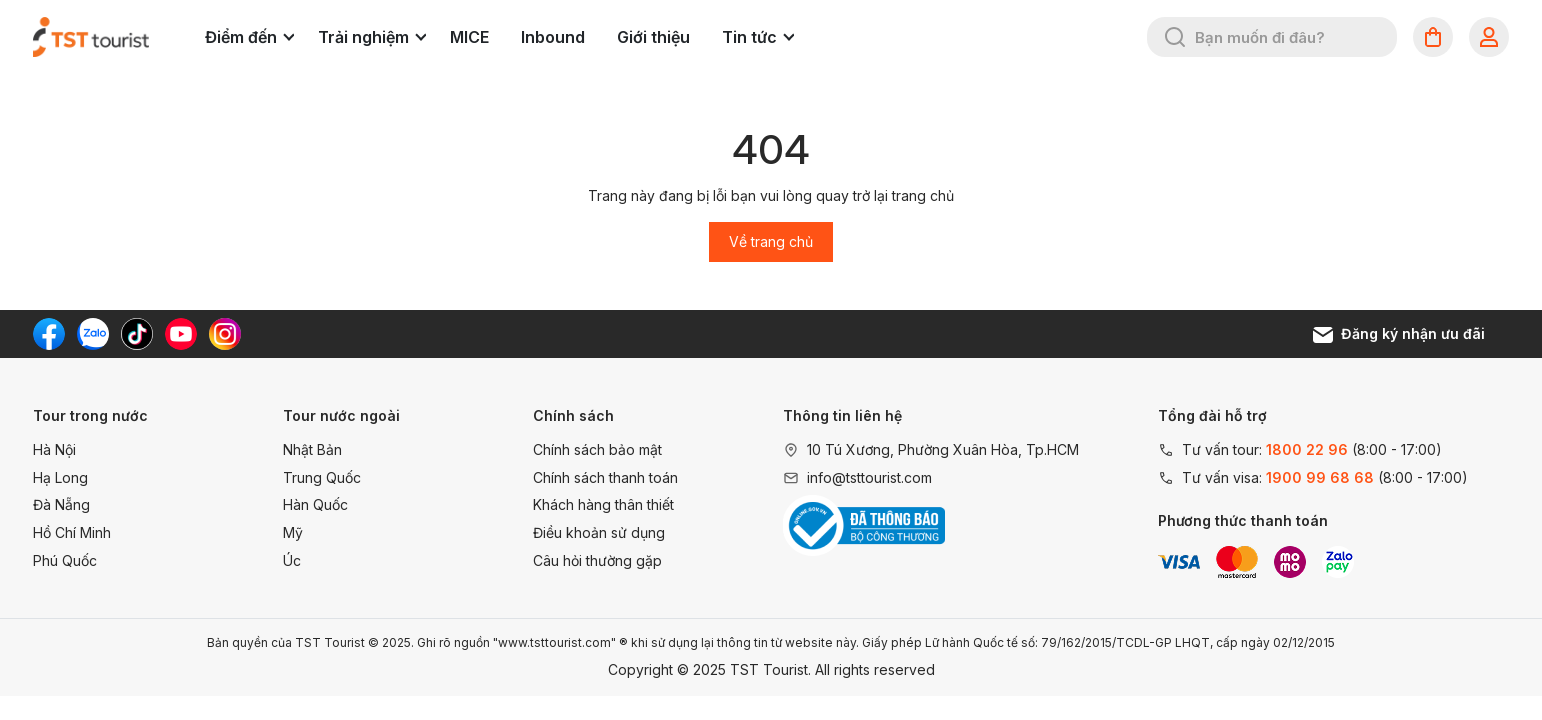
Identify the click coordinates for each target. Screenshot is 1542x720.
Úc (292, 560)
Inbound (553, 37)
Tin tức (758, 37)
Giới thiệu (653, 37)
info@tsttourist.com (869, 477)
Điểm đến (249, 37)
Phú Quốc (65, 560)
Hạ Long (60, 477)
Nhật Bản (312, 449)
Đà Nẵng (61, 504)
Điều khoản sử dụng (599, 532)
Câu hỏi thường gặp (597, 560)
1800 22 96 (1307, 449)
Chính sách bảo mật (597, 449)
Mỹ (293, 532)
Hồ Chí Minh (72, 532)
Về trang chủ (771, 241)
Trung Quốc (322, 477)
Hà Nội (54, 449)
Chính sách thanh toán (605, 477)
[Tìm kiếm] (1175, 37)
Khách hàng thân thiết (603, 504)
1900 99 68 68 (1320, 477)
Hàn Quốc (315, 504)
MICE (469, 37)
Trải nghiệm (372, 37)
